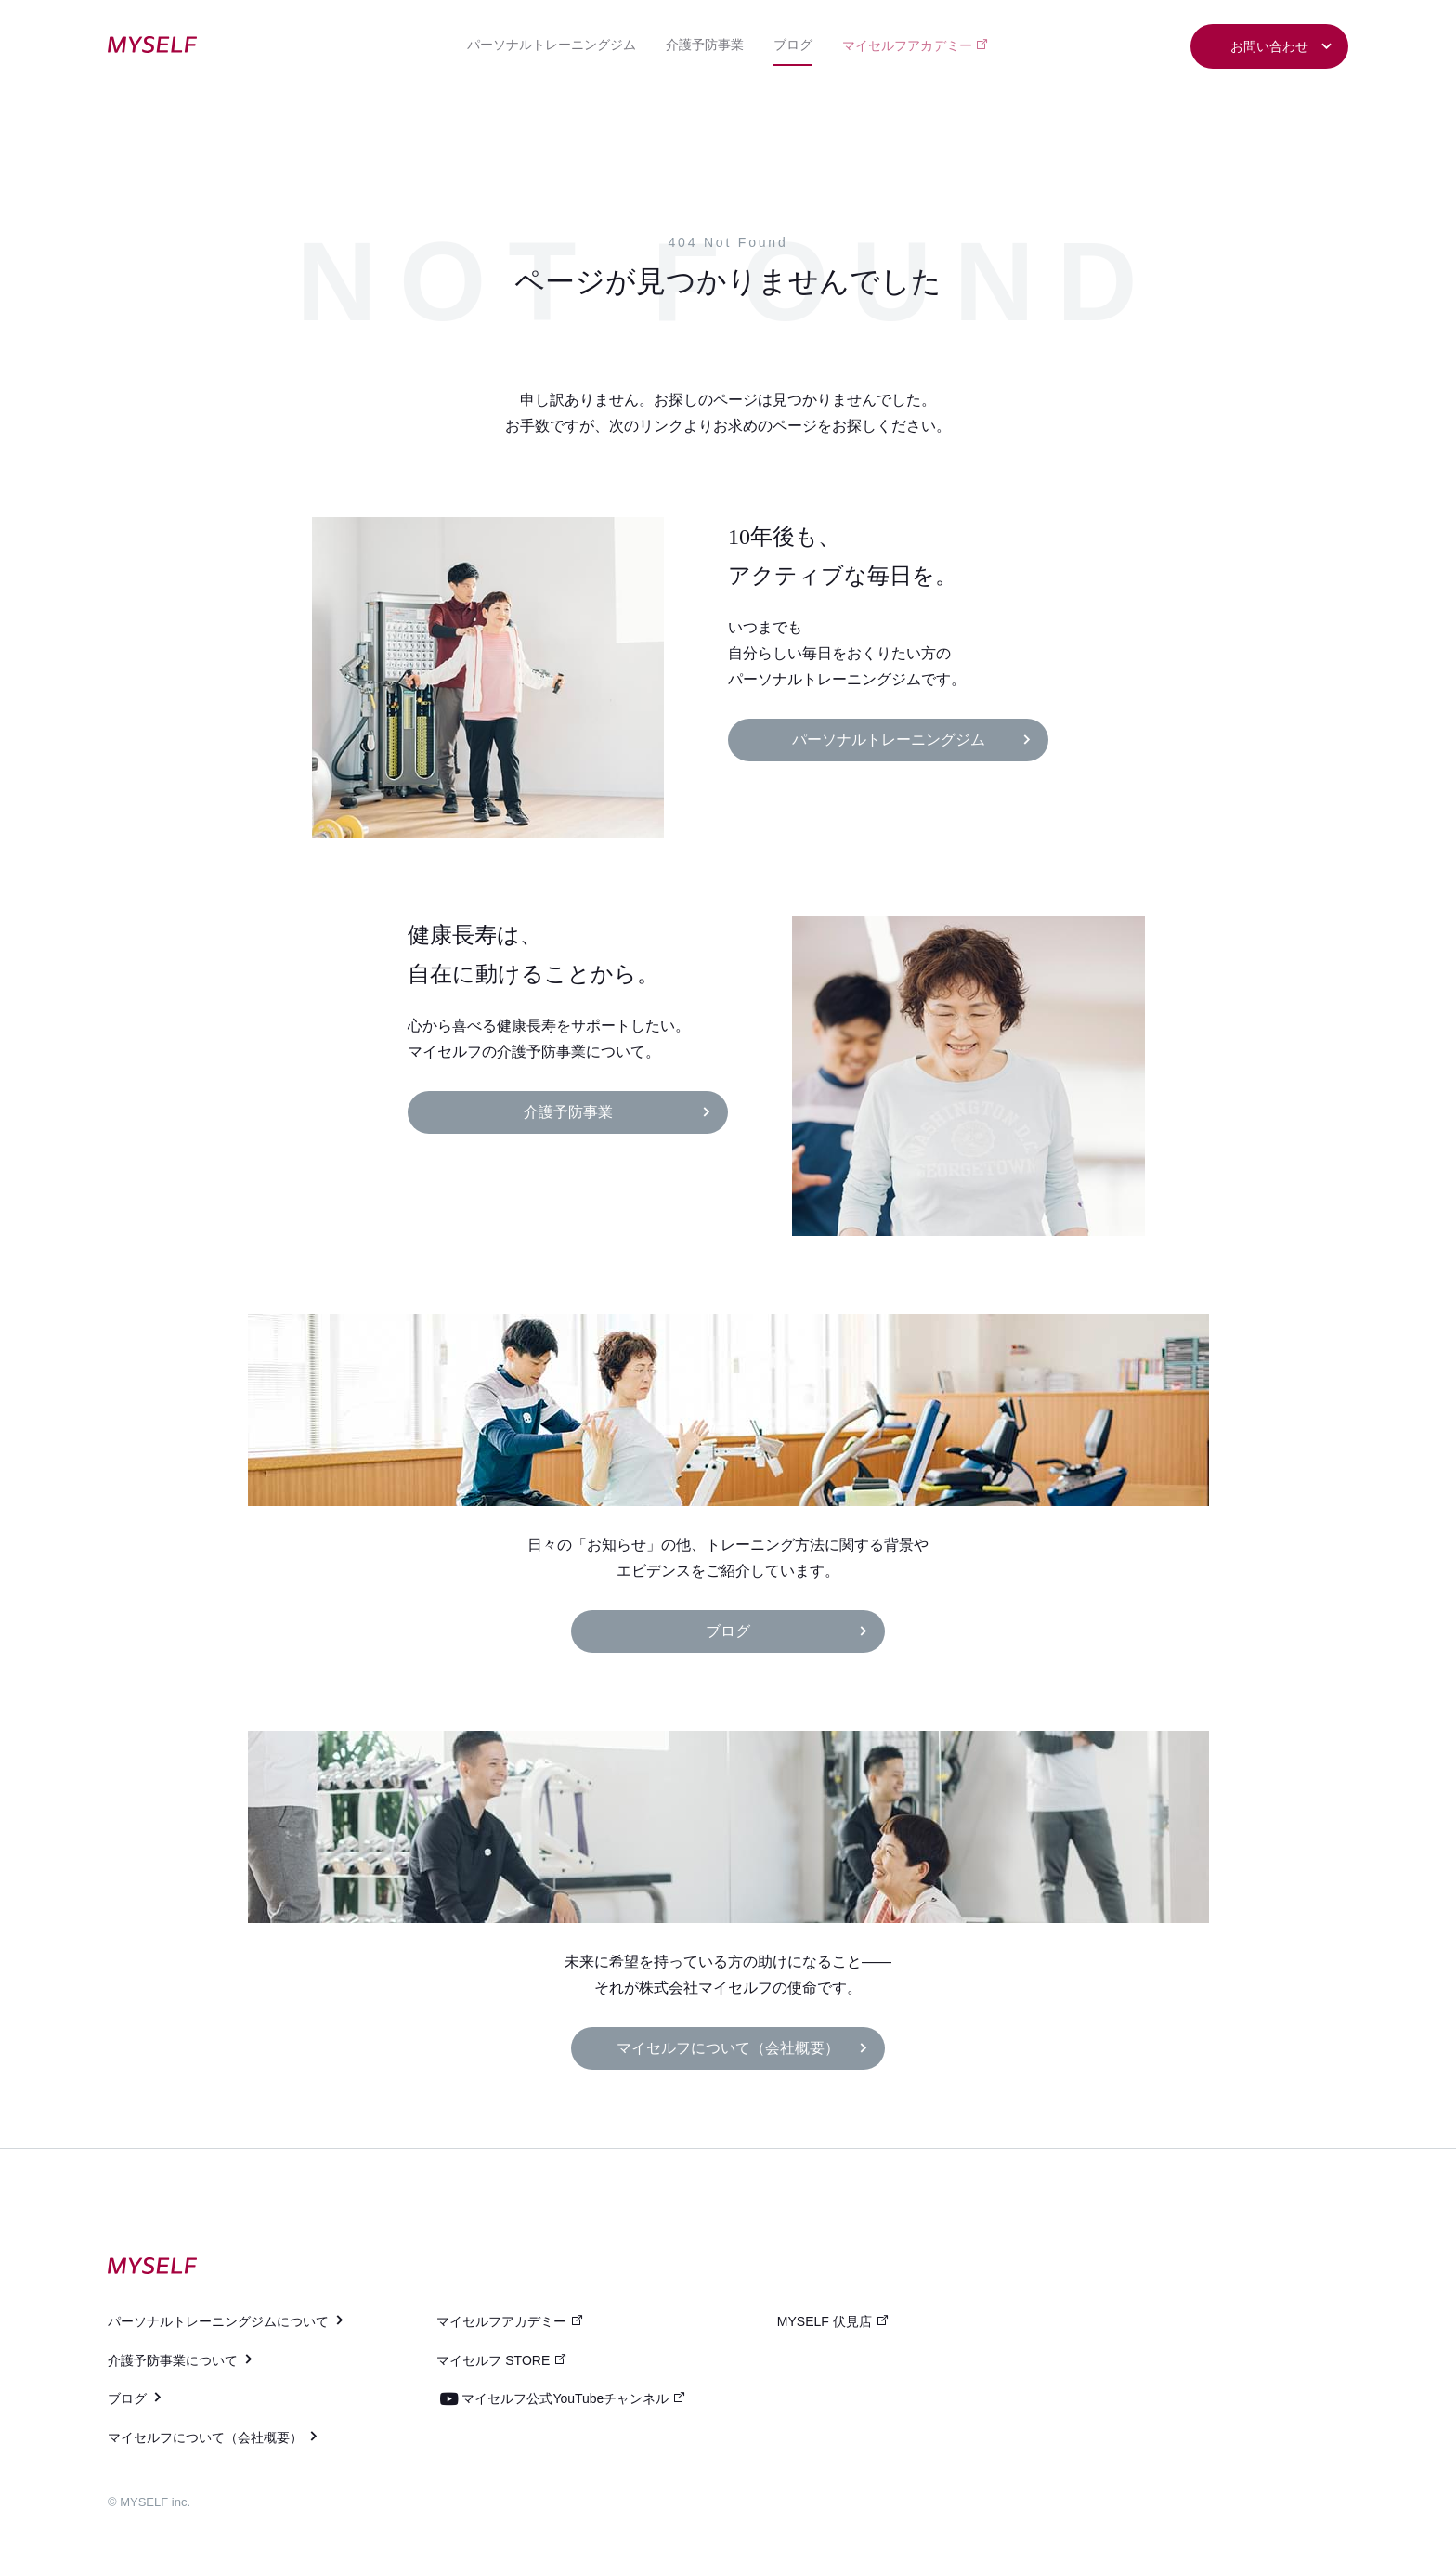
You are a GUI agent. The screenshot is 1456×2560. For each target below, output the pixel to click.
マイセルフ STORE (501, 2360)
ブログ (793, 44)
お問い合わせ (1281, 47)
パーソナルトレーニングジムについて (227, 2321)
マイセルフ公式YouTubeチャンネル (574, 2398)
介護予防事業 (705, 44)
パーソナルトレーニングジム (551, 44)
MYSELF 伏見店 (833, 2321)
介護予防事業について (181, 2360)
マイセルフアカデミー (916, 45)
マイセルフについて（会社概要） (743, 2048)
